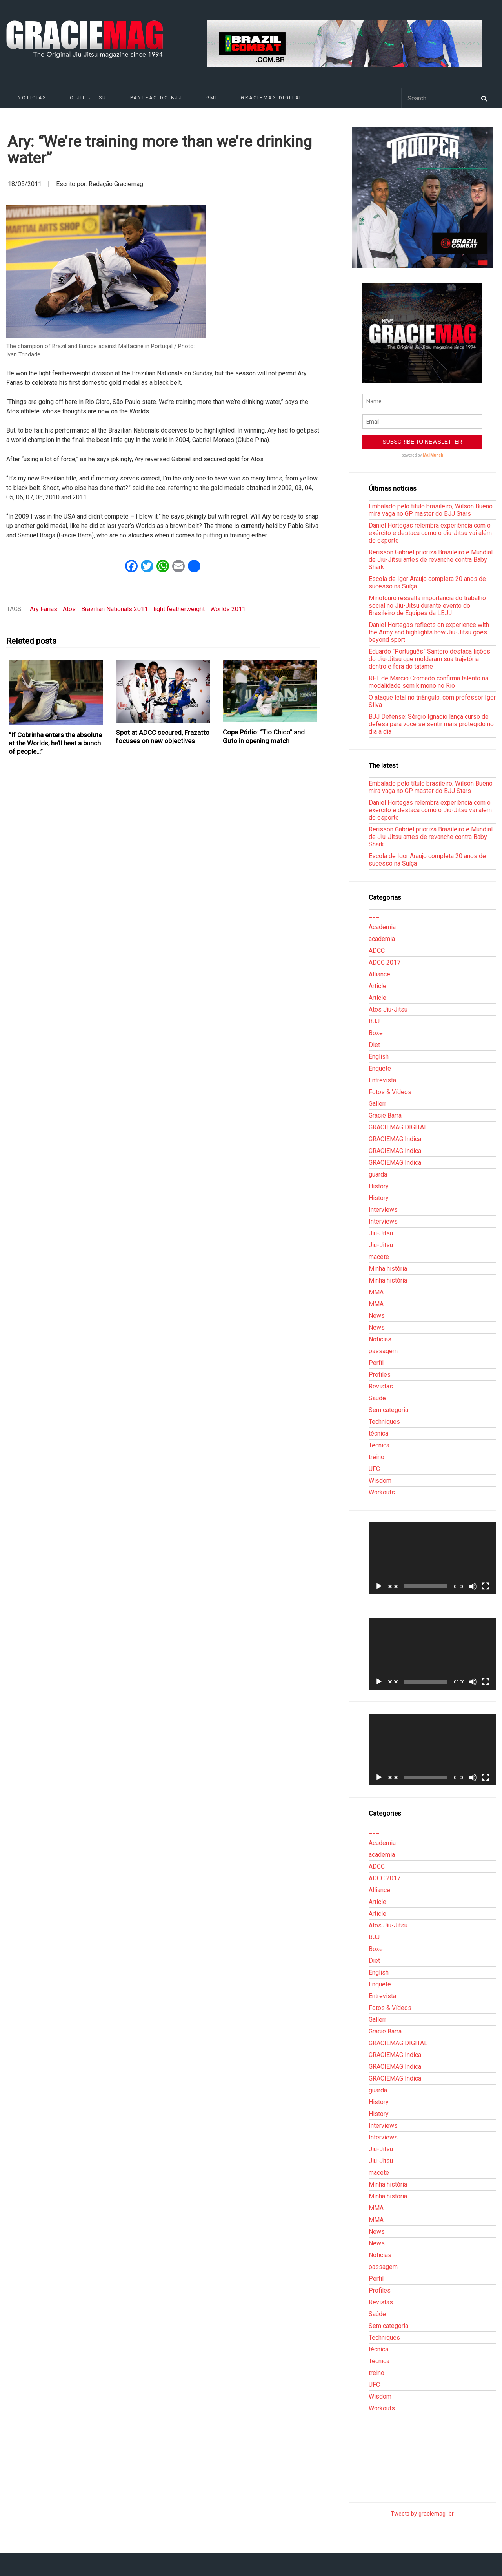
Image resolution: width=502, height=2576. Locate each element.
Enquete (380, 1068)
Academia (382, 927)
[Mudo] (473, 1586)
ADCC (377, 950)
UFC (374, 1469)
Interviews (383, 1209)
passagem (383, 1351)
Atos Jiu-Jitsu (388, 1009)
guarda (378, 1174)
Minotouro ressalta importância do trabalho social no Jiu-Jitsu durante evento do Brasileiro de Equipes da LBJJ (427, 605)
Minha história (388, 1268)
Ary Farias (43, 609)
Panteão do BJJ (156, 97)
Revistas (381, 1386)
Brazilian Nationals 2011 (114, 609)
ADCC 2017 (384, 962)
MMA (376, 1292)
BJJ (374, 1021)
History (379, 1186)
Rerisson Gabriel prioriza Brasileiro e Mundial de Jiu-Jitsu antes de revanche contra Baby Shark (431, 559)
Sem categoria (388, 1410)
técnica (378, 1433)
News (377, 1315)
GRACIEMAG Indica (395, 1139)
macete (379, 1257)
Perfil (376, 1363)
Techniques (384, 1421)
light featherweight (179, 609)
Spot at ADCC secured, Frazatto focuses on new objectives (162, 737)
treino (376, 1457)
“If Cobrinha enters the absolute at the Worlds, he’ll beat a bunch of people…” (55, 743)
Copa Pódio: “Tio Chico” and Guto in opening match (264, 736)
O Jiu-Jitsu (88, 97)
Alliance (379, 974)
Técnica (379, 1445)
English (379, 1056)
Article (377, 986)
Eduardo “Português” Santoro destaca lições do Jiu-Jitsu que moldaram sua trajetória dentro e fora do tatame (429, 659)
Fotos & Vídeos (390, 1092)
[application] (432, 1558)
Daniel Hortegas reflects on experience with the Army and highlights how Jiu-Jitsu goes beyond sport (429, 632)
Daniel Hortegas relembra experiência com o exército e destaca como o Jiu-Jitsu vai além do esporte (430, 533)
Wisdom (380, 1480)
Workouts (382, 1492)
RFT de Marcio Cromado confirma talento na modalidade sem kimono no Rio (428, 681)
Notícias (32, 97)
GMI (212, 97)
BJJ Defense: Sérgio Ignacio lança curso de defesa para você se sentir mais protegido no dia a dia (431, 724)
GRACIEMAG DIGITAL (272, 97)
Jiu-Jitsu (381, 1233)
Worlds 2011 (228, 609)
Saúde (377, 1398)
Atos (69, 609)
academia (382, 939)
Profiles (380, 1374)
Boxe (376, 1033)
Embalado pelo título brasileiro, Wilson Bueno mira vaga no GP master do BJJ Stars (431, 509)
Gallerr (377, 1103)
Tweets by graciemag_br (422, 2513)
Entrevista (382, 1080)
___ (374, 915)
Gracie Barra (385, 1115)
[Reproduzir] (379, 1586)
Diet (374, 1045)
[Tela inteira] (485, 1586)
